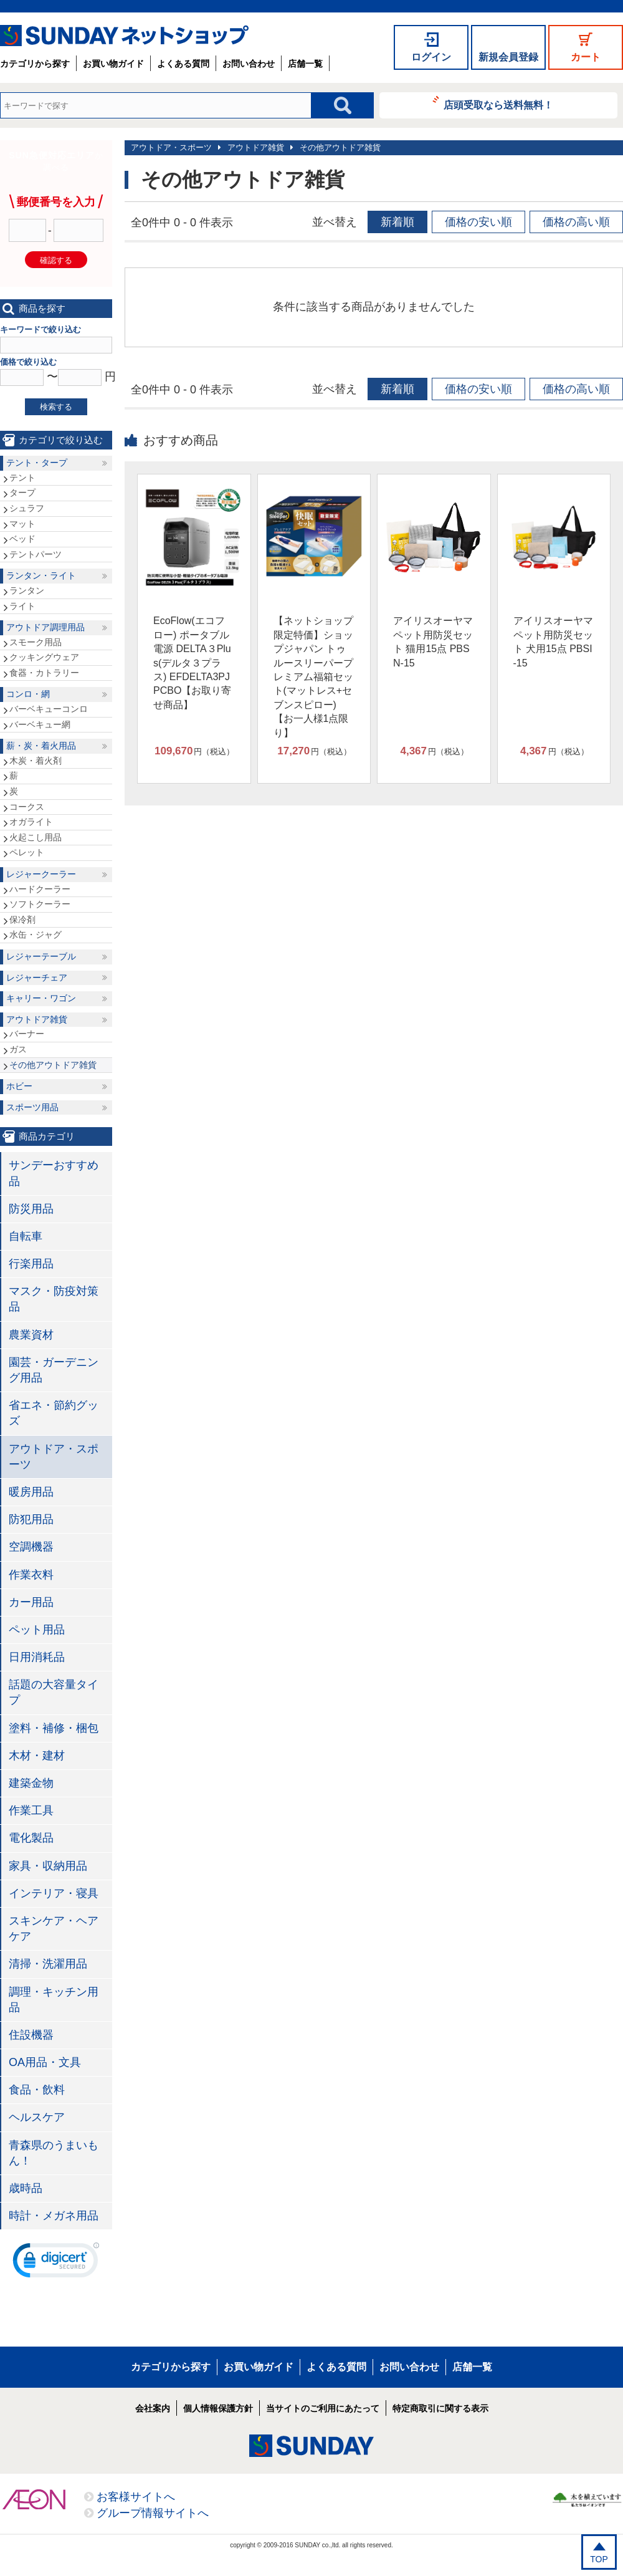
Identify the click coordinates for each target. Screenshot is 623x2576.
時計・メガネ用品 (53, 2215)
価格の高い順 (576, 222)
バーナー (26, 1034)
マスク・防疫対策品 (53, 1299)
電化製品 (31, 1838)
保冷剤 (22, 920)
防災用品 (31, 1209)
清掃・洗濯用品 (48, 1964)
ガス (18, 1049)
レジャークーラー (41, 874)
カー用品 (31, 1602)
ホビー (19, 1086)
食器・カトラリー (44, 673)
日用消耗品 (37, 1657)
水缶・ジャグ (35, 935)
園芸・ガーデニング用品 (53, 1370)
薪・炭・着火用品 (41, 746)
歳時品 (25, 2188)
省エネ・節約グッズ (53, 1413)
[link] (56, 2263)
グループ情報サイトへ (153, 2513)
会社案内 (152, 2408)
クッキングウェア (44, 657)
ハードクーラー (39, 889)
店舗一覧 (305, 64)
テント (22, 478)
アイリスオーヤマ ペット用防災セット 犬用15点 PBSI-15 (553, 641)
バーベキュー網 (39, 724)
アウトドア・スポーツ (171, 147)
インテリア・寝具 (53, 1893)
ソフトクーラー (39, 904)
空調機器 (31, 1546)
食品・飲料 (37, 2089)
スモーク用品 (35, 642)
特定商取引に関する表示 (440, 2408)
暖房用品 (31, 1492)
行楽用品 (31, 1263)
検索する (56, 406)
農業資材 (31, 1335)
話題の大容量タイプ (53, 1692)
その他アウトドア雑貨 (340, 147)
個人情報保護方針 (218, 2408)
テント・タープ (36, 463)
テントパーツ (35, 554)
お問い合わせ (248, 64)
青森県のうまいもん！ (53, 2153)
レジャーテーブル (41, 956)
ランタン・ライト (41, 575)
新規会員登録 (508, 57)
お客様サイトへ (136, 2497)
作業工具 (31, 1810)
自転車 (25, 1236)
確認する (56, 260)
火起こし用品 (35, 837)
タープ (22, 492)
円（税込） (194, 751)
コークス (26, 807)
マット (22, 524)
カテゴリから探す (35, 64)
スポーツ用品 (32, 1107)
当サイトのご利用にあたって (322, 2408)
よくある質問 (183, 64)
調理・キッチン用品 (53, 2000)
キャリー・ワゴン (41, 998)
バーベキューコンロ (48, 709)
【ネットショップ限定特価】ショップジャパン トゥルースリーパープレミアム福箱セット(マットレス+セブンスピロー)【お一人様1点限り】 (313, 676)
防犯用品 (31, 1519)
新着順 (397, 222)
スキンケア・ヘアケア (53, 1929)
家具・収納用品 (48, 1866)
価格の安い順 (478, 222)
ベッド (22, 539)
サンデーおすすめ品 (53, 1173)
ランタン (26, 590)
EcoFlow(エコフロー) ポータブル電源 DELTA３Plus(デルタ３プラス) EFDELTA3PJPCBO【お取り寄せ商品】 (192, 662)
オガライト (31, 822)
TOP (599, 2559)
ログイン (431, 57)
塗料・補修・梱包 (53, 1728)
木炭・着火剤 (35, 761)
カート (586, 57)
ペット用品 (37, 1629)
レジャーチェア (36, 978)
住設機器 (31, 2035)
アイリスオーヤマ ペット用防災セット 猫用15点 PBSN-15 (433, 641)
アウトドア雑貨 (255, 147)
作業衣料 (31, 1575)
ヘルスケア (37, 2117)
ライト (22, 606)
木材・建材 (37, 1755)
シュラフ (26, 508)
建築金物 (31, 1783)
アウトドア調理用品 (45, 627)
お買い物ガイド (113, 64)
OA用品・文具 (45, 2062)
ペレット (26, 852)
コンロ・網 (28, 694)
